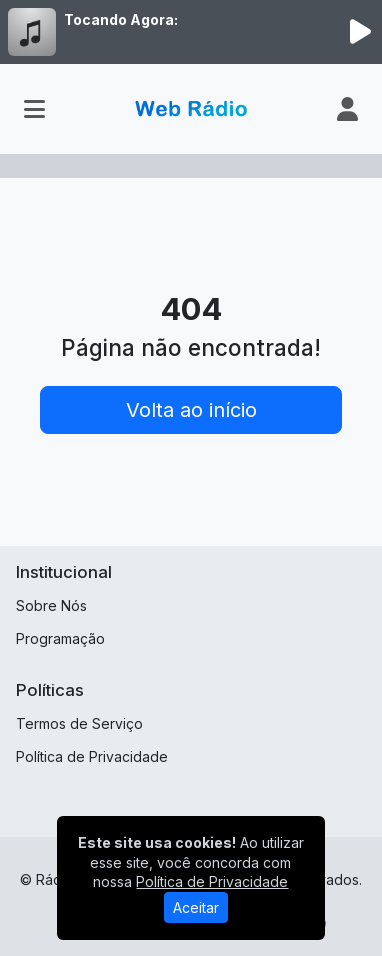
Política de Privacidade (92, 756)
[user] (347, 109)
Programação (60, 638)
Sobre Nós (51, 605)
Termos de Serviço (79, 723)
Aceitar (196, 907)
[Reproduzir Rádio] (360, 32)
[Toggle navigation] (34, 109)
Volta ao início (191, 410)
